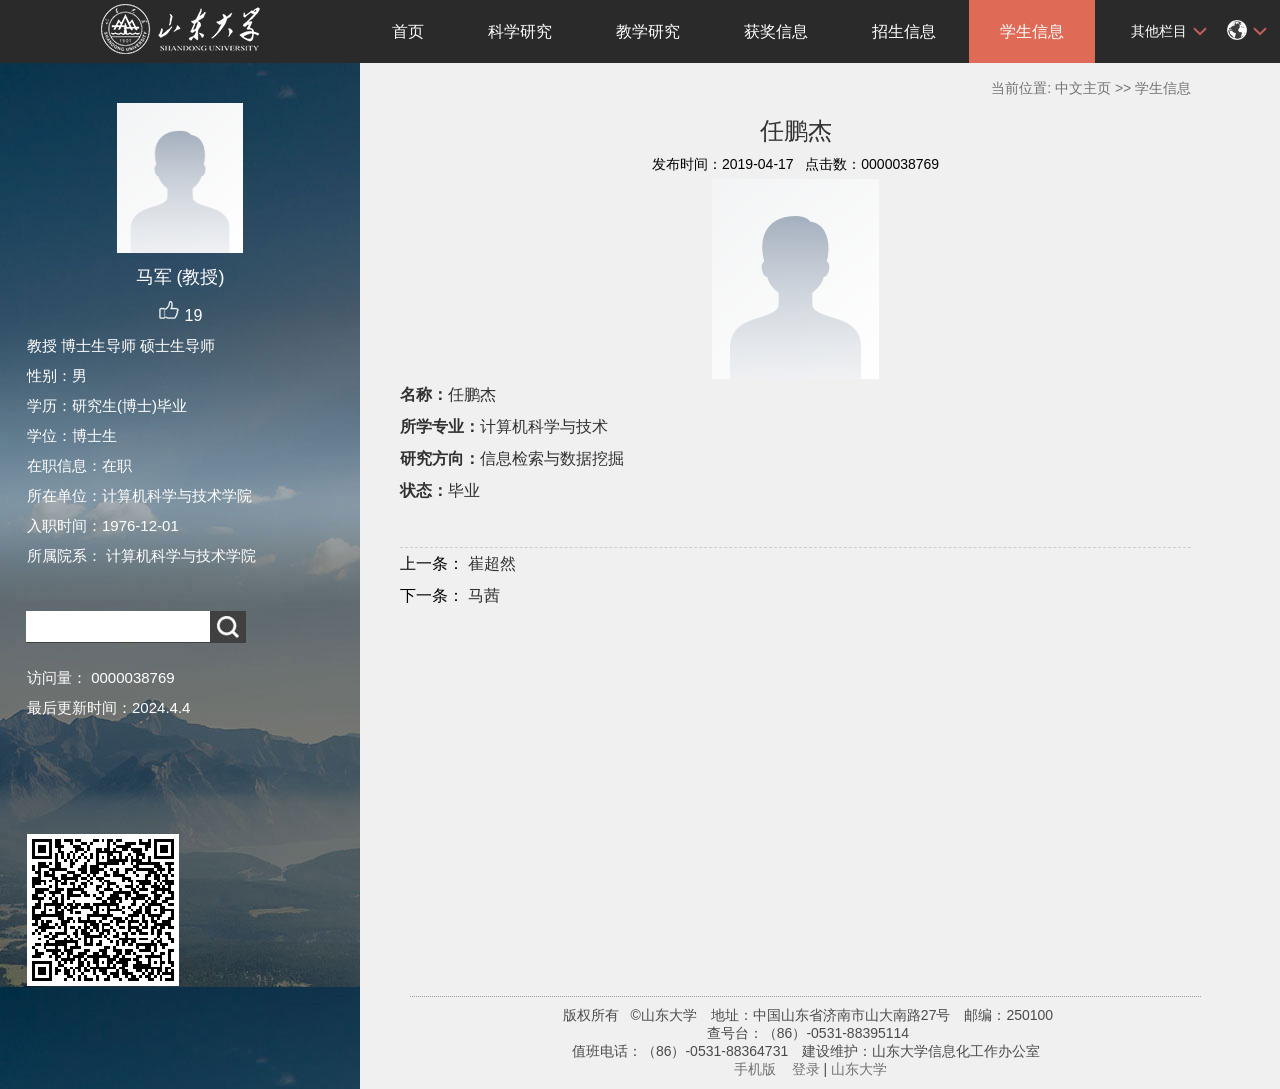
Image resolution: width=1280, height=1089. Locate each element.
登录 (806, 1069)
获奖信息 (776, 31)
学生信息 (1032, 31)
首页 (408, 31)
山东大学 (859, 1069)
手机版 (755, 1069)
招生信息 (904, 31)
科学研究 (520, 31)
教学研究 (648, 31)
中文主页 (1083, 88)
